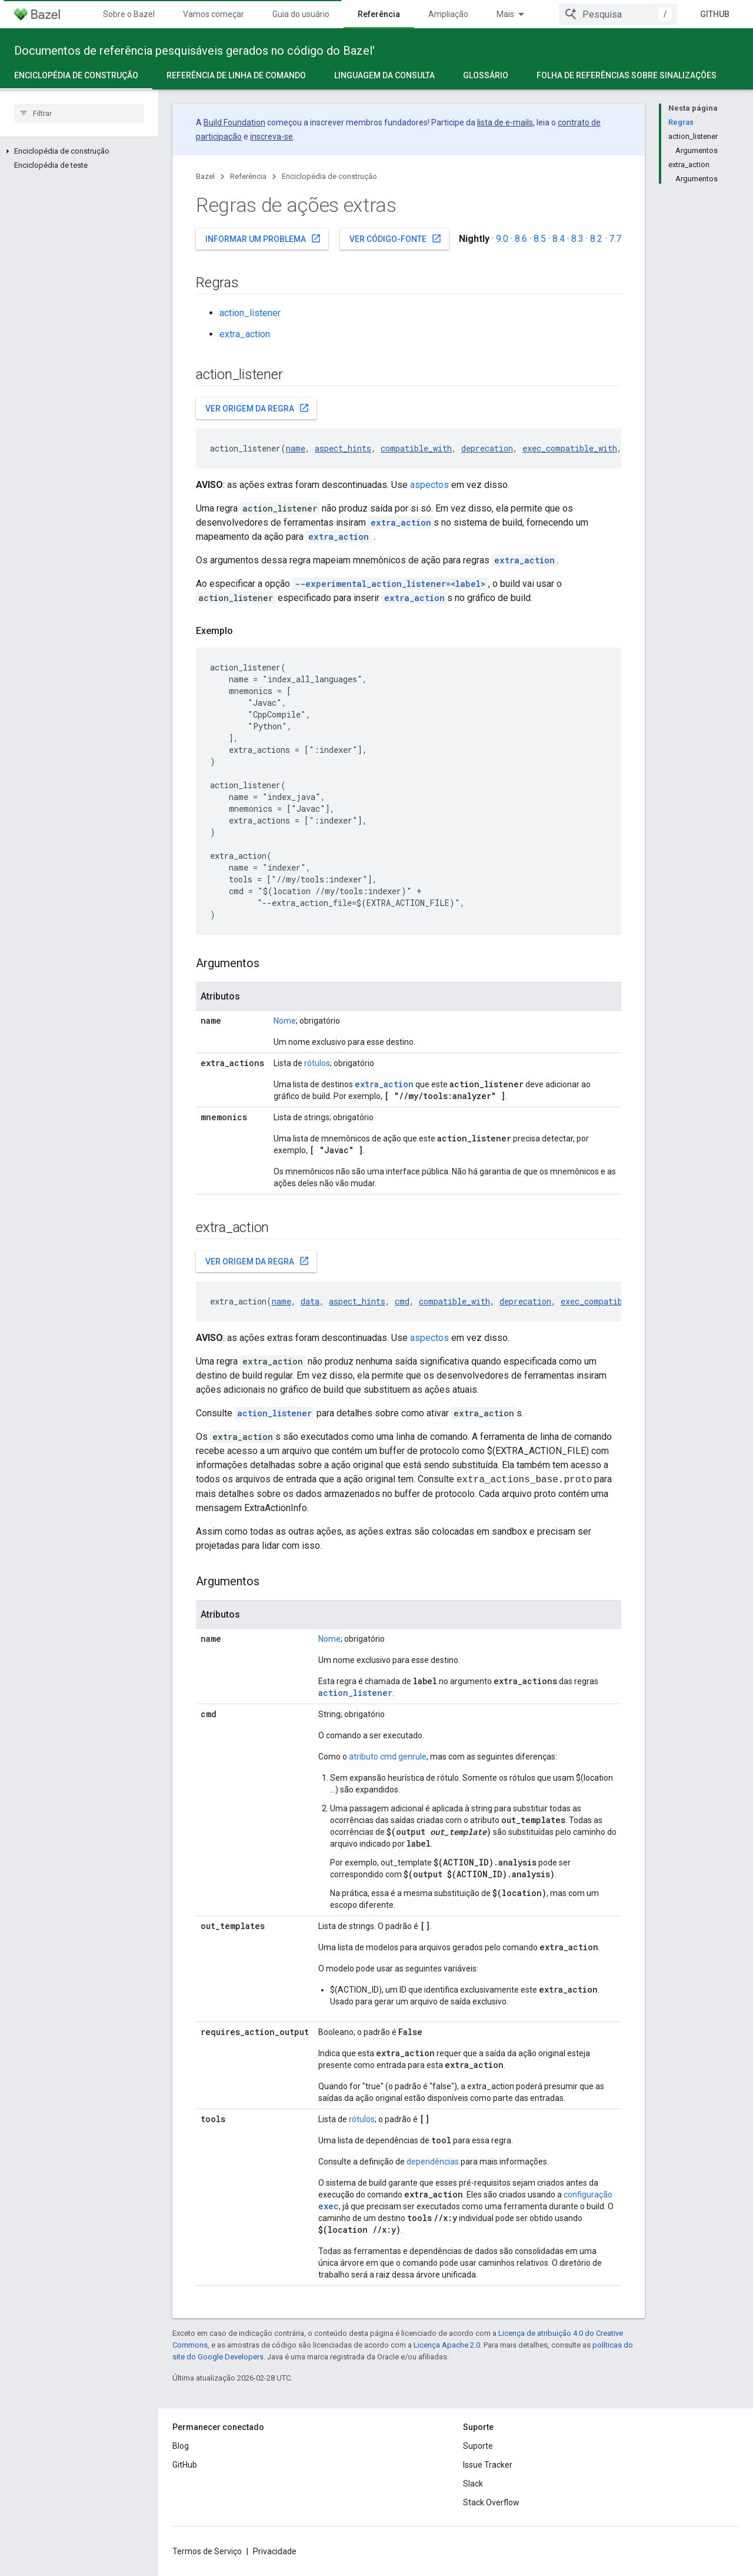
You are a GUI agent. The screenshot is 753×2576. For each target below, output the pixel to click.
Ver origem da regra (257, 408)
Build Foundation (234, 122)
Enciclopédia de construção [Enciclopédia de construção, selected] (76, 75)
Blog (180, 2446)
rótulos (317, 1063)
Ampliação (448, 14)
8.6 (521, 238)
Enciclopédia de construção (329, 176)
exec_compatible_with (569, 448)
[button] (79, 151)
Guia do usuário (300, 14)
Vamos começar (213, 14)
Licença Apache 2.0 (447, 2345)
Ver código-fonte (395, 238)
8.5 (540, 238)
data (310, 1301)
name (295, 448)
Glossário (485, 75)
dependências (433, 2161)
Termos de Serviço (207, 2551)
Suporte (478, 2446)
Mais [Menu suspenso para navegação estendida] (505, 14)
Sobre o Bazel (129, 14)
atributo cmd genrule (388, 1756)
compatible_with (416, 448)
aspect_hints (343, 448)
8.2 (596, 238)
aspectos (429, 484)
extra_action (244, 334)
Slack (473, 2483)
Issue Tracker (487, 2464)
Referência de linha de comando (236, 75)
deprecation (487, 448)
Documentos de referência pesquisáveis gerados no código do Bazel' (194, 51)
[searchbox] (79, 113)
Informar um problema (263, 238)
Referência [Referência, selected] (379, 14)
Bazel (205, 176)
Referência (248, 176)
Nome (285, 1020)
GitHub (714, 14)
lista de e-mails (505, 122)
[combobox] (618, 14)
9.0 (502, 238)
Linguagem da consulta (384, 75)
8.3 (577, 238)
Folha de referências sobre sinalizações (627, 75)
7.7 (615, 238)
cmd (402, 1301)
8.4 (558, 238)
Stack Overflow (491, 2502)
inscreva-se (271, 136)
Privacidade (274, 2551)
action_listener (250, 312)
